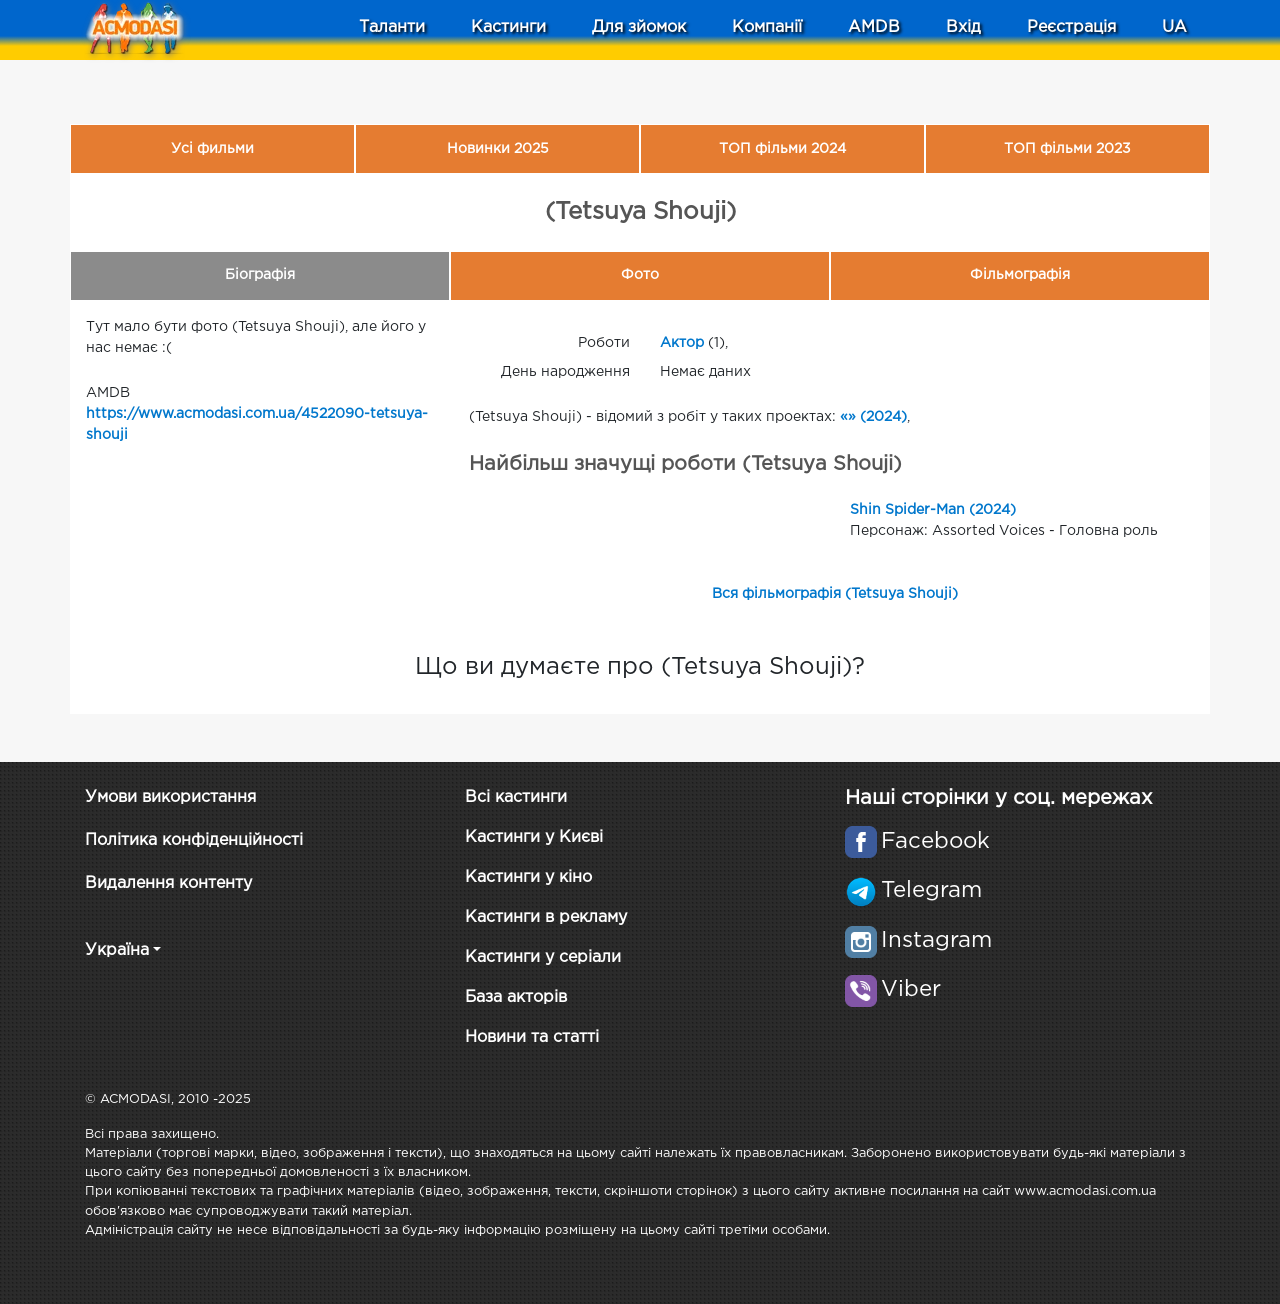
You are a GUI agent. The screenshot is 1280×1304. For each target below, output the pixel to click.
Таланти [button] (392, 27)
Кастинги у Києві (534, 837)
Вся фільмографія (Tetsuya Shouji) (835, 594)
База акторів (516, 997)
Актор (682, 343)
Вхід (963, 27)
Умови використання (170, 797)
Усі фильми (212, 149)
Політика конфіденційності (194, 840)
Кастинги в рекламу (546, 917)
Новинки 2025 (498, 149)
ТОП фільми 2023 (1067, 149)
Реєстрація (1071, 27)
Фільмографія (1020, 275)
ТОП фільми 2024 (782, 149)
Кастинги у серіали (543, 957)
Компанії (767, 27)
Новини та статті (532, 1037)
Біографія (260, 275)
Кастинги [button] (508, 27)
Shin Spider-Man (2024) (933, 510)
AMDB (874, 27)
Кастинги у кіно (528, 877)
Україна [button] (117, 950)
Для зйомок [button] (639, 27)
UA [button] (1174, 27)
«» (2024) (873, 417)
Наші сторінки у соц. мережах (998, 798)
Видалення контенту (168, 883)
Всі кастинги (516, 797)
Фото (640, 275)
